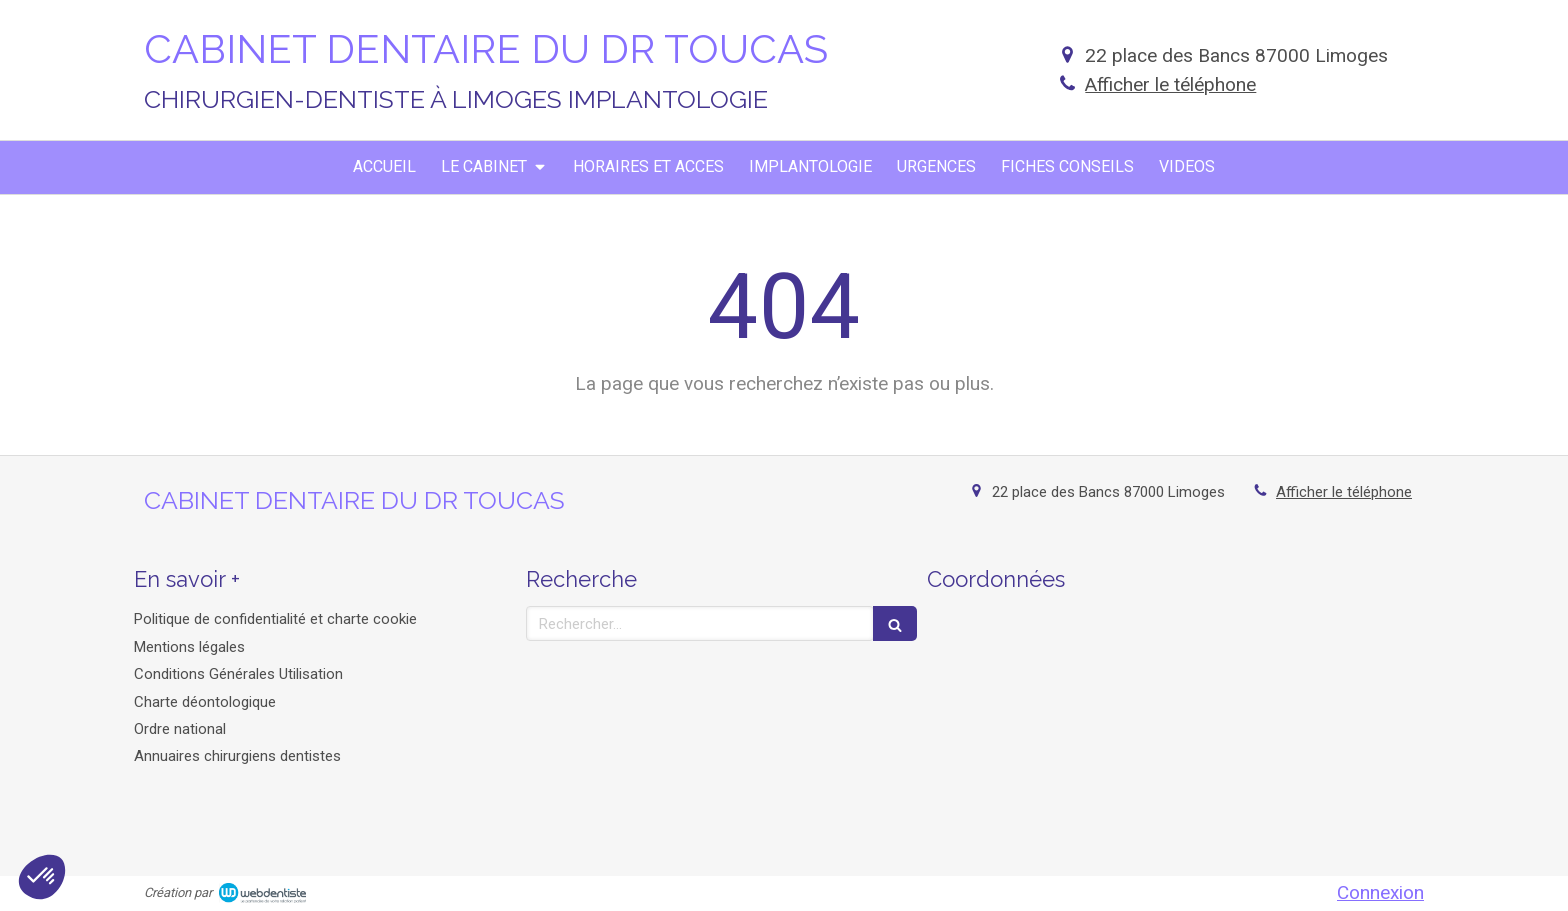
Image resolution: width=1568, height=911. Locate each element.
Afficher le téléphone (1170, 84)
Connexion (1380, 892)
